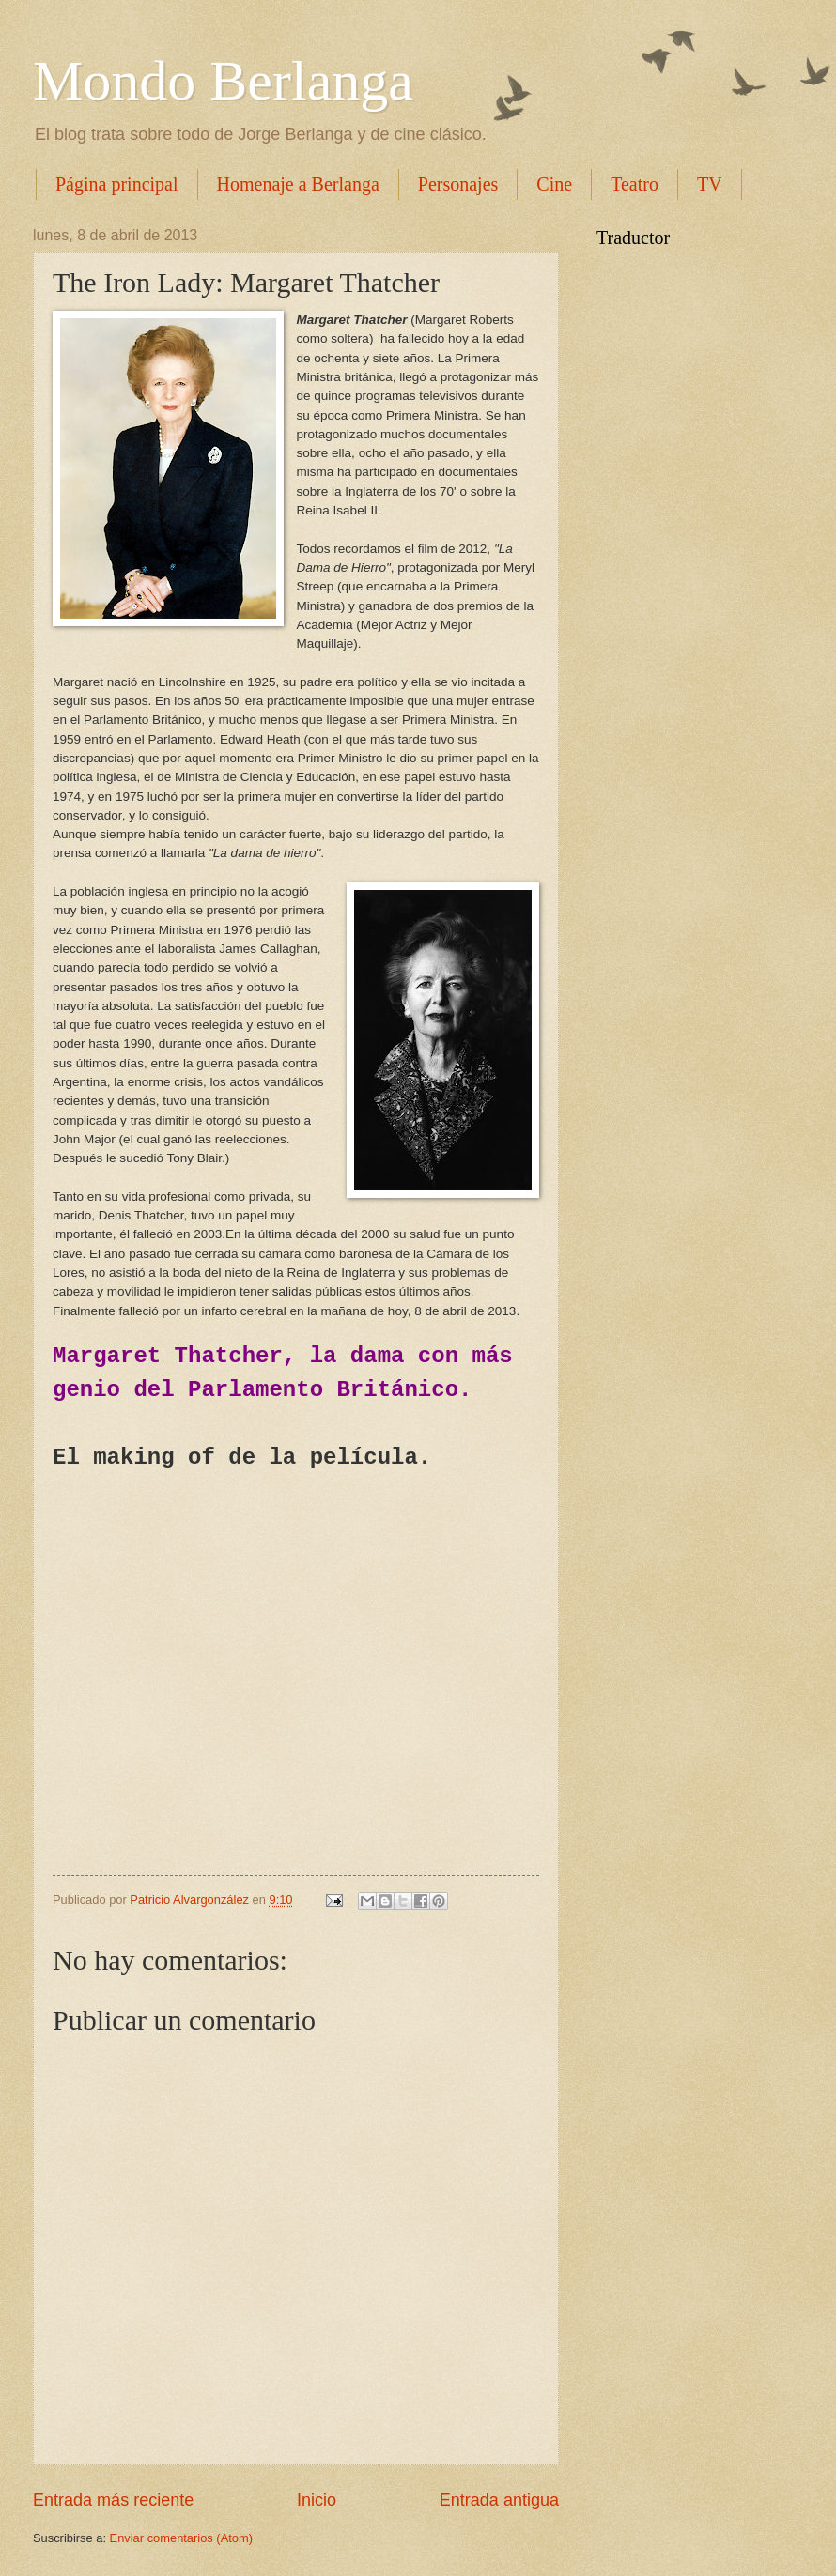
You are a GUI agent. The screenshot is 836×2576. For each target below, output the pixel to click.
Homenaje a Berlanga (298, 184)
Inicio (316, 2500)
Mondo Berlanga (223, 81)
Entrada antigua (499, 2500)
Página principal (116, 184)
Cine (554, 184)
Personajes (458, 184)
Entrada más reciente (113, 2500)
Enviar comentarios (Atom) (181, 2538)
